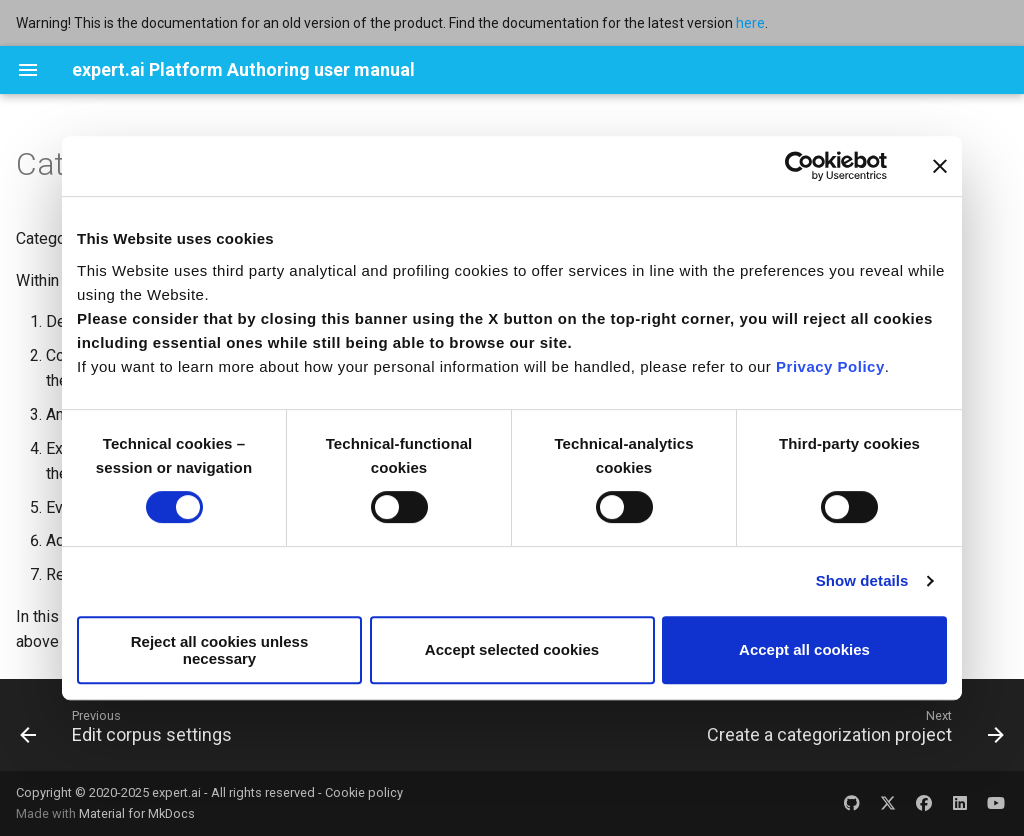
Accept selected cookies (512, 649)
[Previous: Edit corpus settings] (130, 731)
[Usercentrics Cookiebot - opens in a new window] (799, 166)
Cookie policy (364, 792)
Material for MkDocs (137, 813)
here (750, 23)
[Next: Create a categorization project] (851, 731)
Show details (862, 580)
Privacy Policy (830, 366)
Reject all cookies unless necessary (220, 650)
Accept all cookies (804, 649)
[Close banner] (940, 166)
